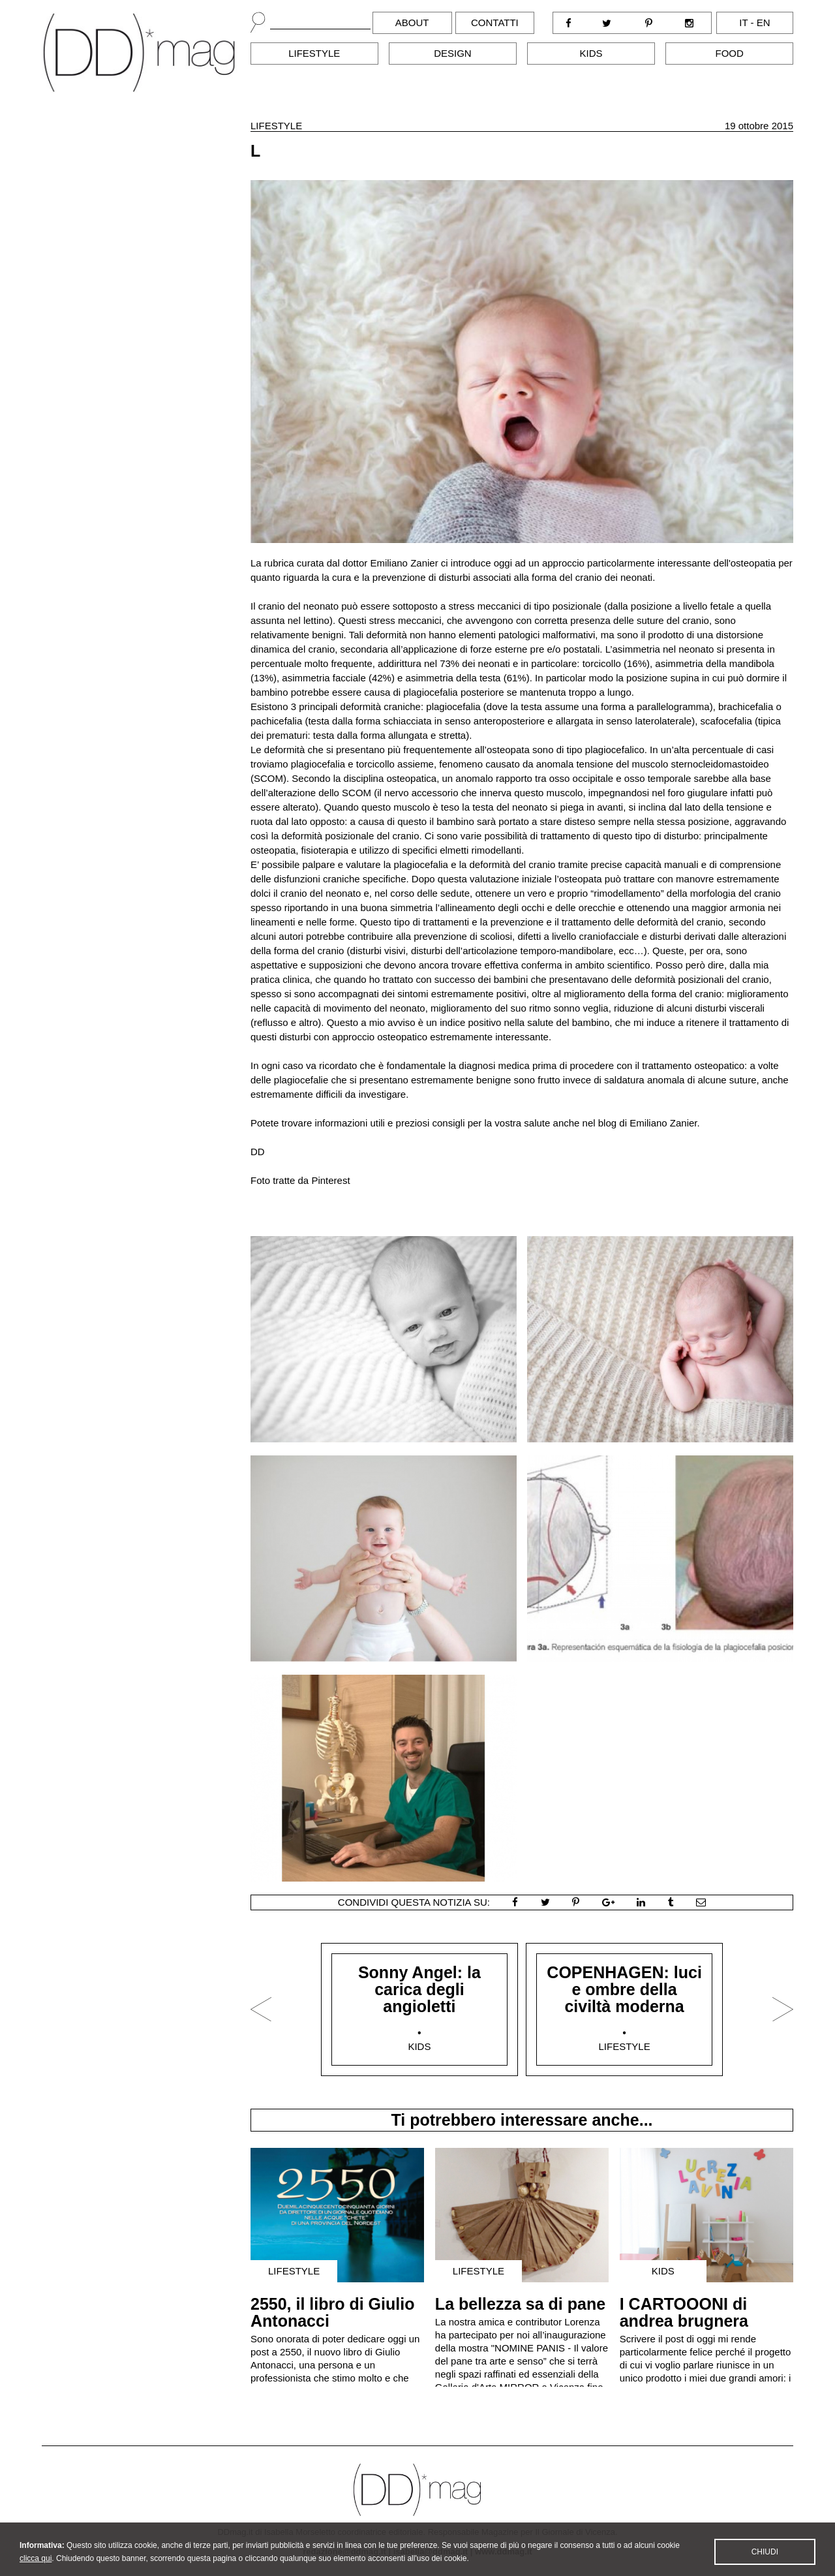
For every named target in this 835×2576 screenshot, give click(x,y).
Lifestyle (314, 53)
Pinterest (330, 1180)
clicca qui (36, 2568)
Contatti (495, 22)
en (763, 22)
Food (730, 53)
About (412, 22)
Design (453, 53)
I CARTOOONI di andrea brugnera (684, 2312)
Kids (591, 53)
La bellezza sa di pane (520, 2304)
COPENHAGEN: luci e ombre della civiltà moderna (624, 1989)
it (743, 22)
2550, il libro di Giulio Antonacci (332, 2312)
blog (607, 1122)
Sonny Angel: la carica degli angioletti (419, 1989)
